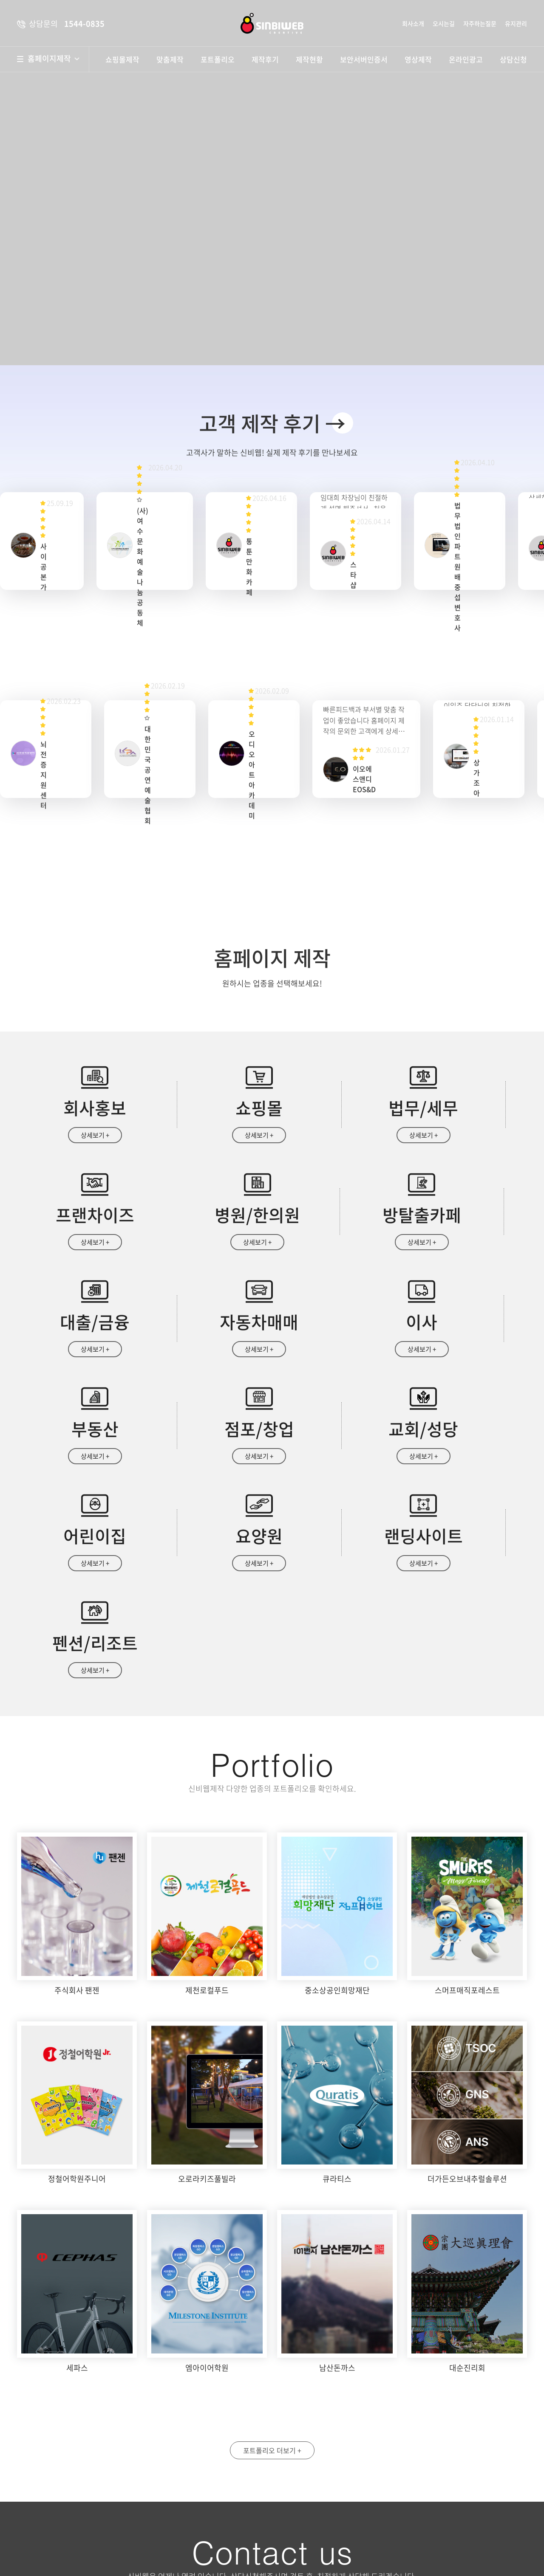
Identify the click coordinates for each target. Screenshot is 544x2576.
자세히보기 (423, 2510)
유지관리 (516, 23)
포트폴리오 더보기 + (272, 2257)
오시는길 (444, 23)
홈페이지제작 (53, 58)
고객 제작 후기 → (272, 423)
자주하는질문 (479, 23)
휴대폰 (430, 2430)
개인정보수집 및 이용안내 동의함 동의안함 (336, 2510)
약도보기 (211, 2436)
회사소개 (413, 23)
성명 (299, 2430)
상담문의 (316, 2547)
